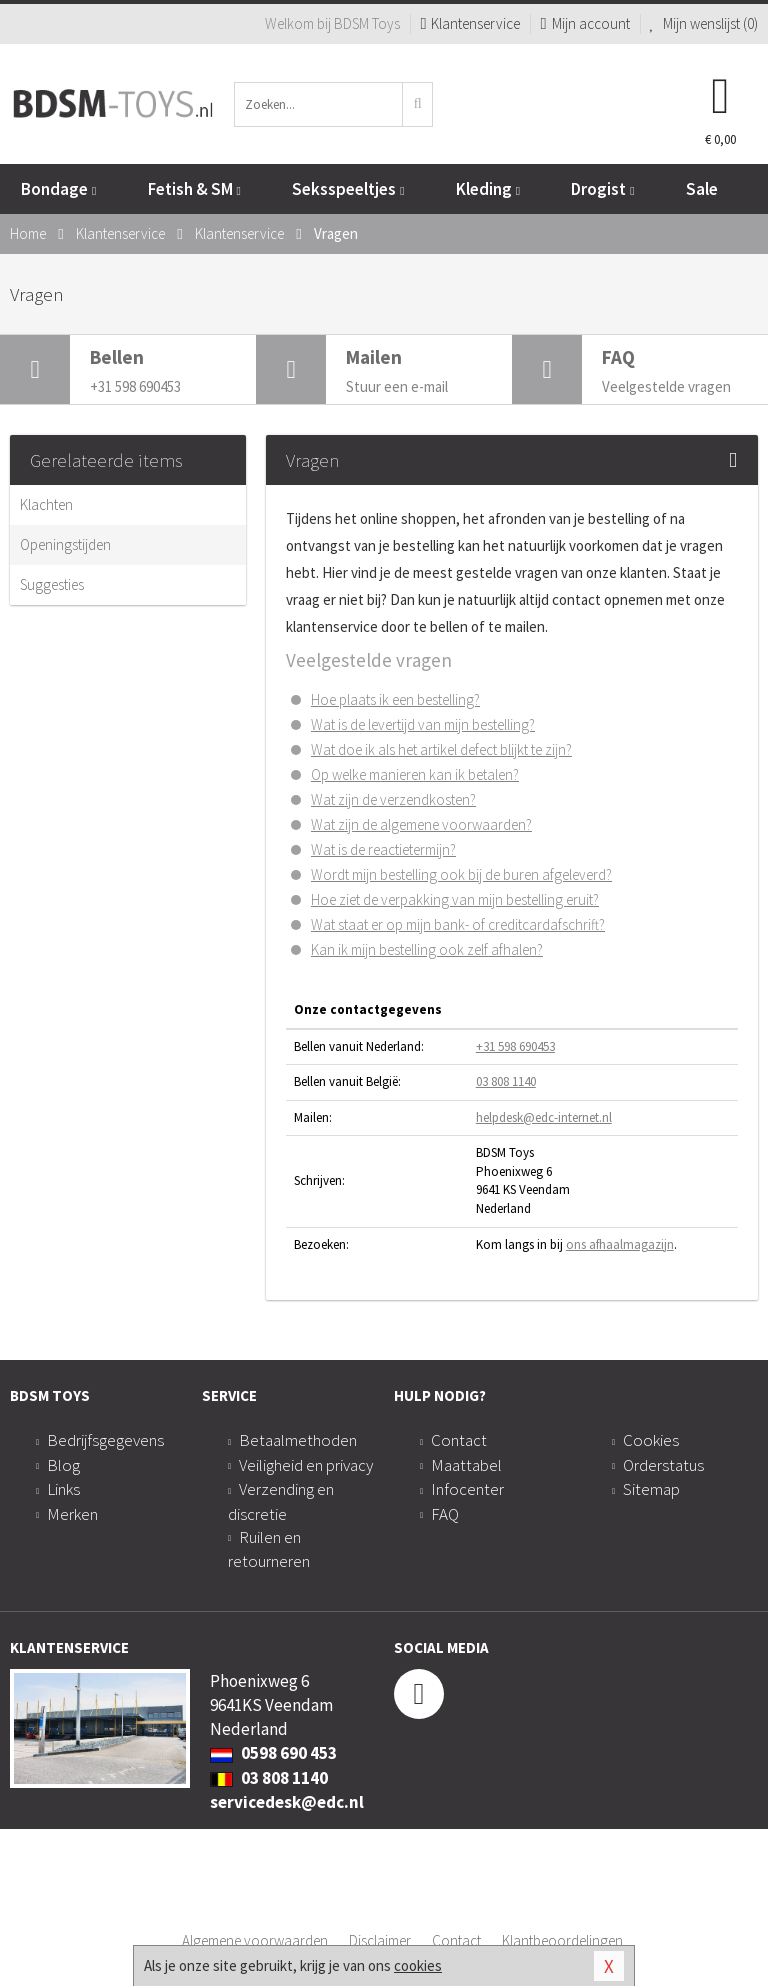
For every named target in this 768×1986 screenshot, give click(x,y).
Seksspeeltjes (348, 189)
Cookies (651, 1440)
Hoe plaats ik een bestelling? (395, 699)
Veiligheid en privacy (306, 1465)
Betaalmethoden (298, 1440)
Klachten (46, 504)
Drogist (602, 189)
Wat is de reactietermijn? (383, 849)
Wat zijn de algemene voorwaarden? (421, 824)
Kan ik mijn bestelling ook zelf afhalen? (427, 949)
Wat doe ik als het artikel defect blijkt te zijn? (441, 749)
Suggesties (52, 584)
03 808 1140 (506, 1081)
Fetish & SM (194, 189)
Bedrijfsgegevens (105, 1440)
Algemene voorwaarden (255, 1940)
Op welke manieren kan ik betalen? (415, 774)
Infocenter (467, 1489)
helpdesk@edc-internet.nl (544, 1117)
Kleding (488, 189)
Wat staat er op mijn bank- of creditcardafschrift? (458, 924)
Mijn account (584, 23)
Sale (702, 189)
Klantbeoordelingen (562, 1940)
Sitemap (651, 1489)
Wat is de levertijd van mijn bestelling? (423, 724)
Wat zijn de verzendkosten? (393, 799)
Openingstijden (65, 544)
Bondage (58, 189)
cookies (418, 1965)
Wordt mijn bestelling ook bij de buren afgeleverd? (461, 874)
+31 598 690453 (515, 1046)
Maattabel (466, 1465)
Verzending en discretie (281, 1501)
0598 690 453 (273, 1753)
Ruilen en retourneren (269, 1549)
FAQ (445, 1514)
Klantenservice (470, 23)
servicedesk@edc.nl (287, 1802)
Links (63, 1489)
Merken (72, 1514)
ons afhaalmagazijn (620, 1244)
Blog (63, 1465)
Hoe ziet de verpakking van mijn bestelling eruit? (455, 899)
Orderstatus (663, 1465)
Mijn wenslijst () (704, 23)
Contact (459, 1440)
